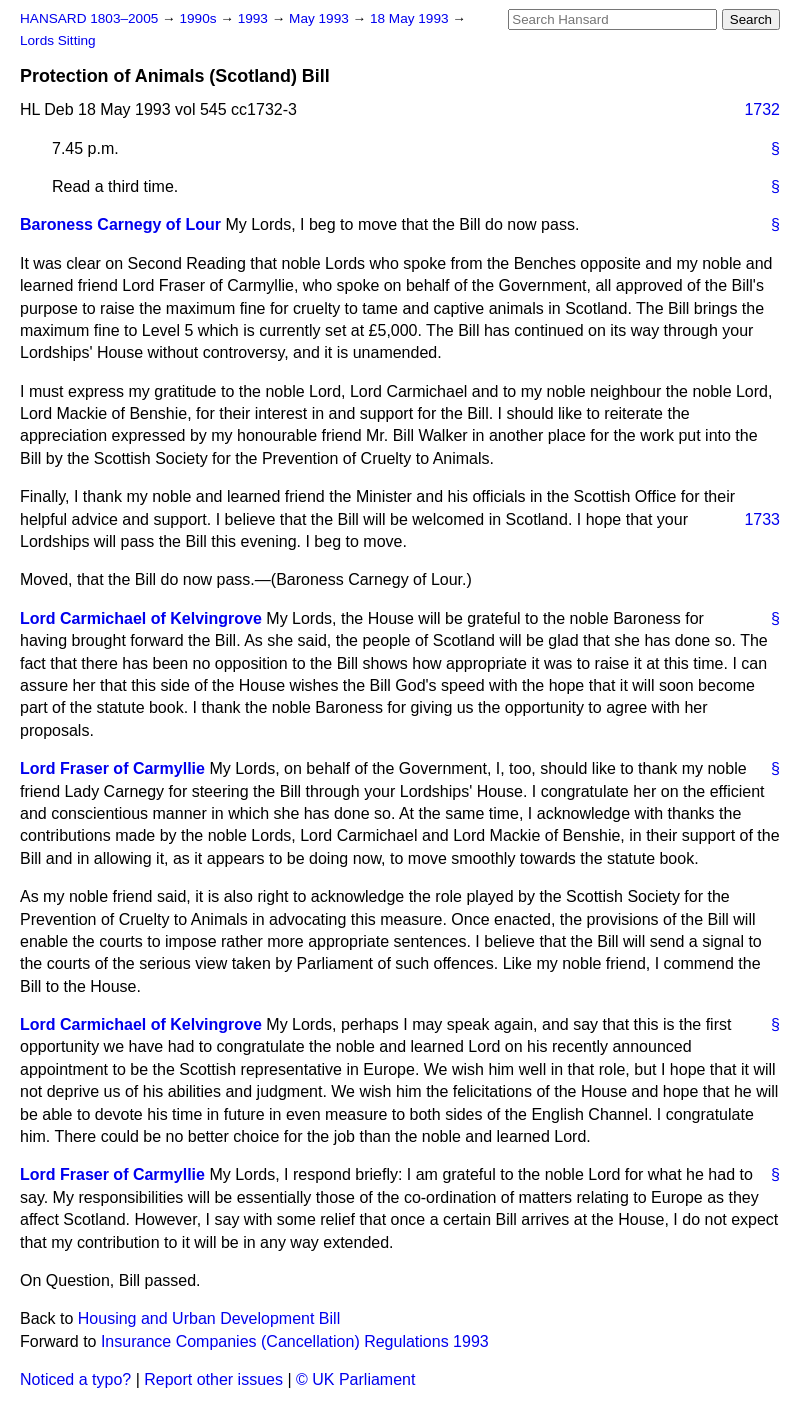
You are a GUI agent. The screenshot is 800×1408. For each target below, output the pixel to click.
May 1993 (320, 18)
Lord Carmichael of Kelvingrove (141, 618)
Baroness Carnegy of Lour (120, 224)
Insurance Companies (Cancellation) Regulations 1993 (295, 1341)
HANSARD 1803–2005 (89, 18)
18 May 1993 (411, 18)
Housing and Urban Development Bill (209, 1318)
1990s (199, 18)
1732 (762, 109)
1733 (762, 519)
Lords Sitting (58, 40)
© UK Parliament (355, 1379)
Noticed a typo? (75, 1379)
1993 (255, 18)
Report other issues (213, 1379)
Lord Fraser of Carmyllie (112, 768)
